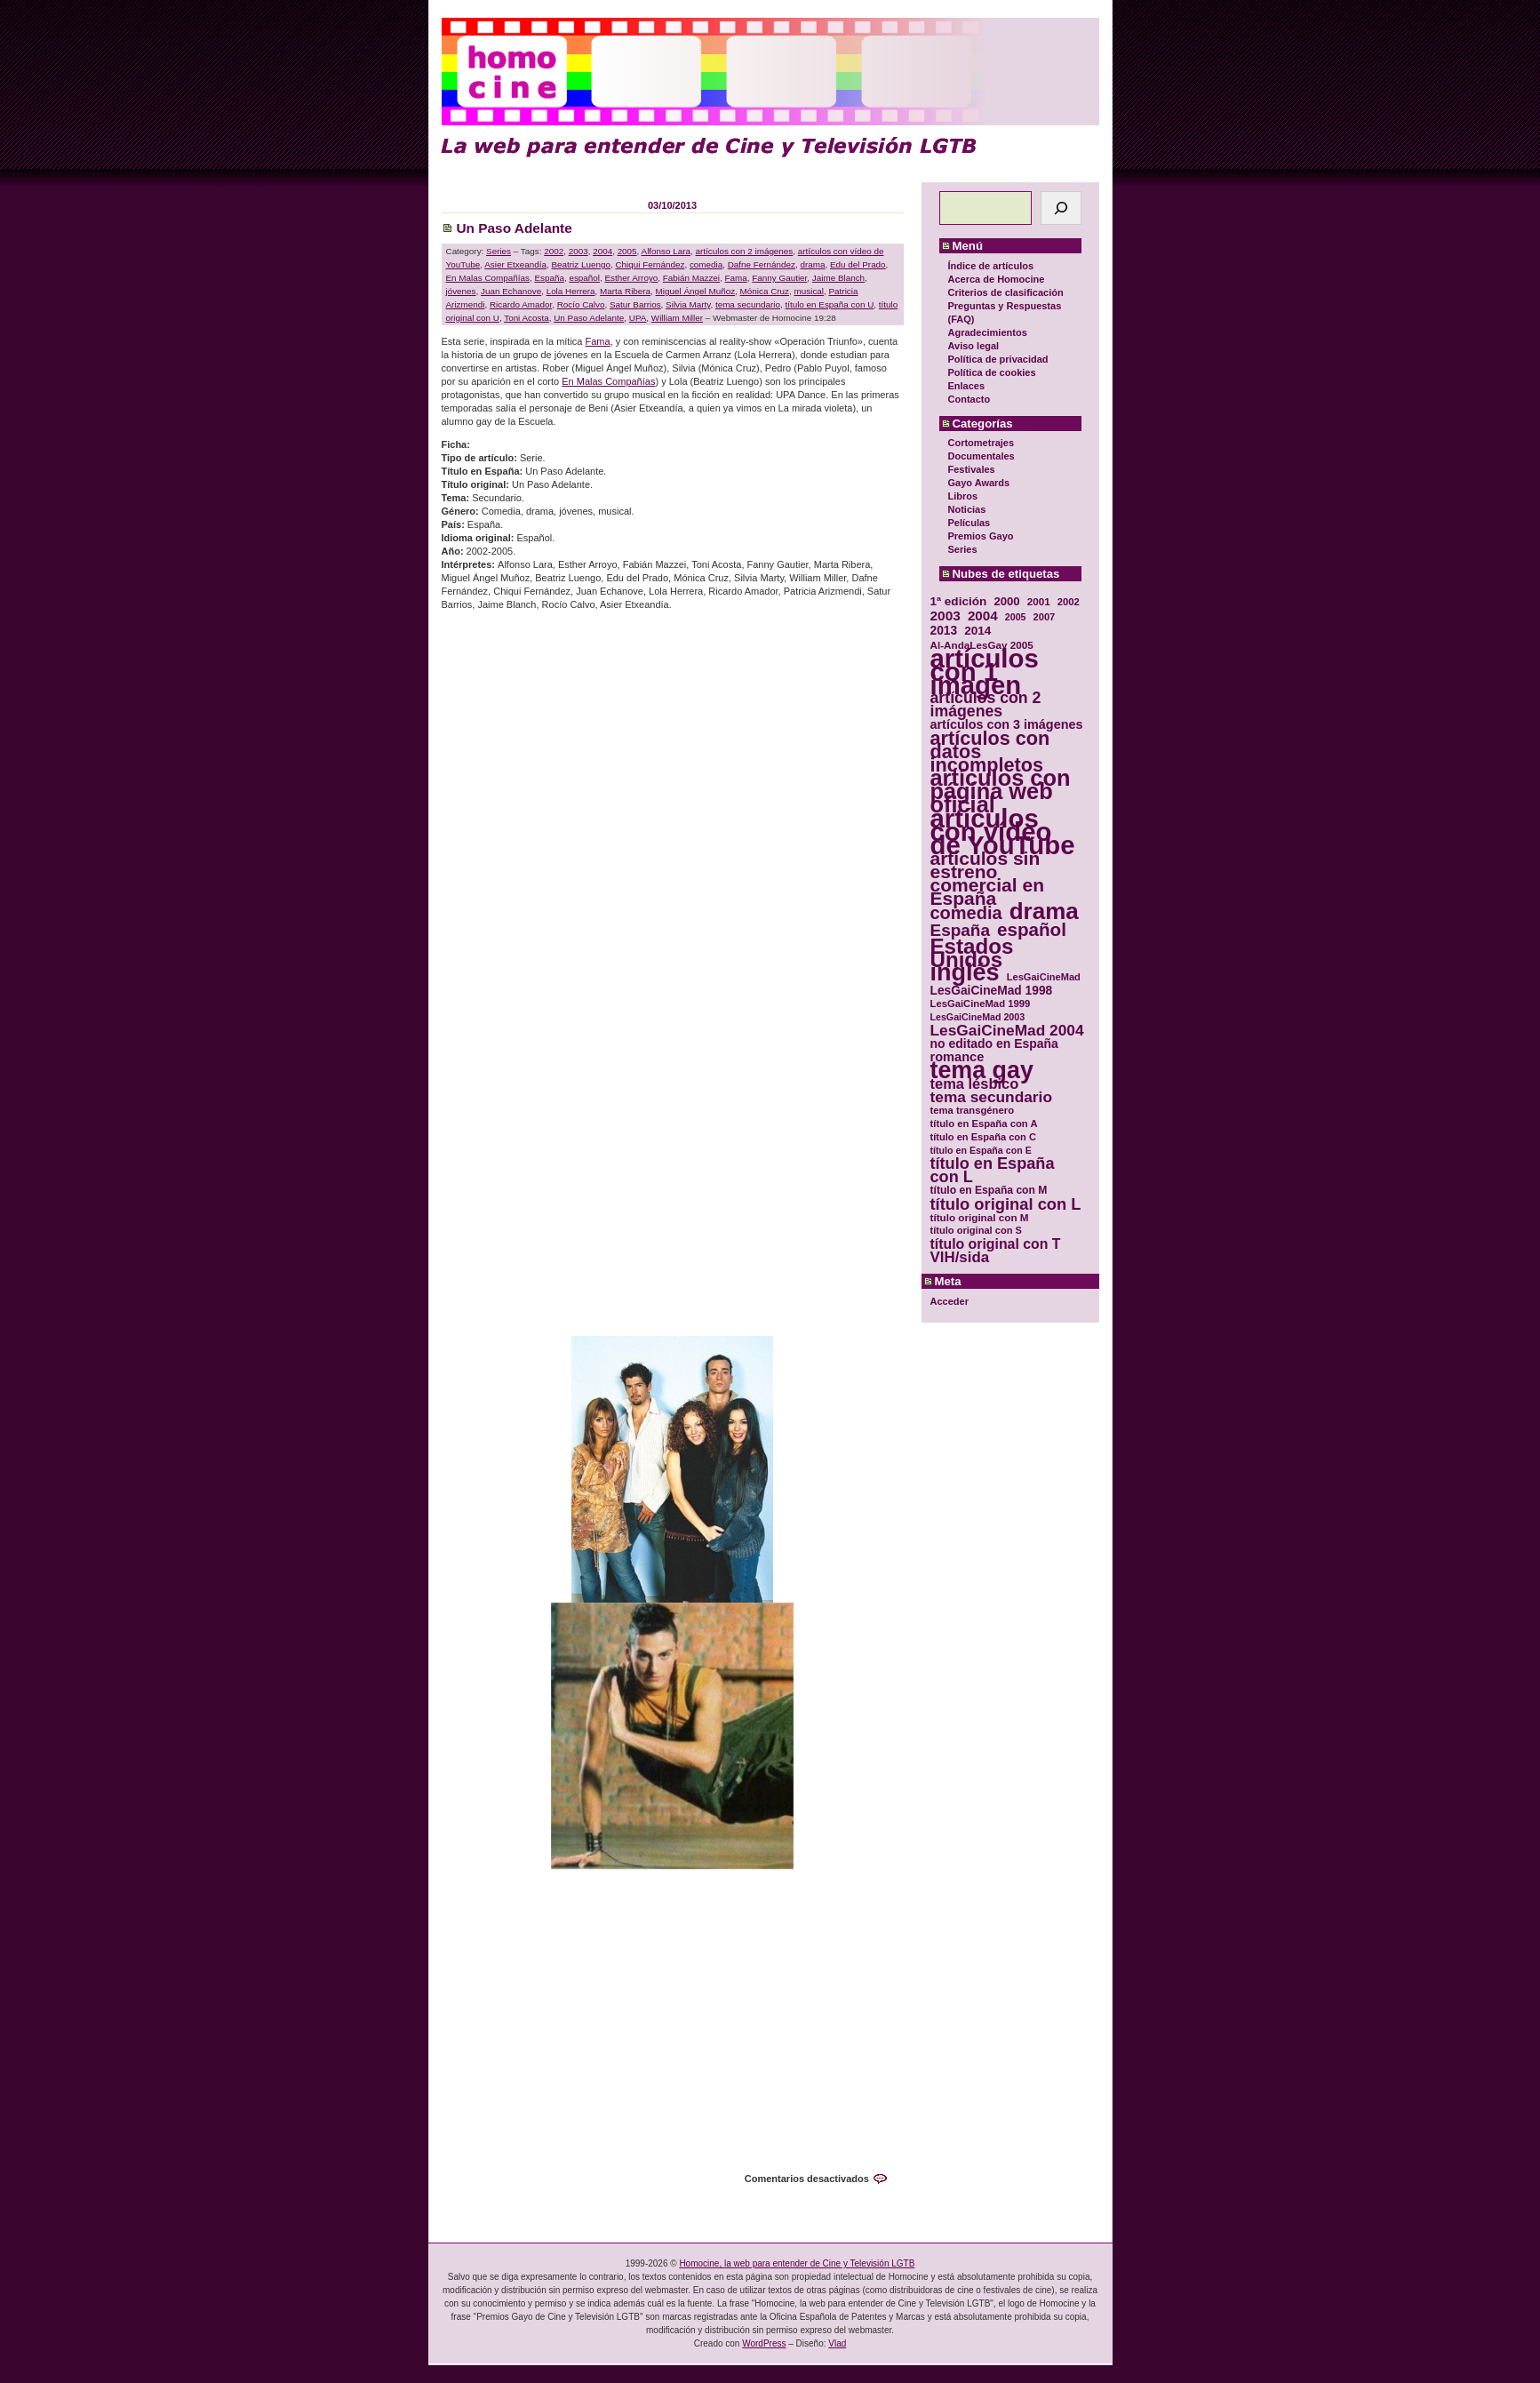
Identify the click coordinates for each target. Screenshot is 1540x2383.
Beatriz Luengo (580, 264)
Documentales (981, 456)
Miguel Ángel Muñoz (695, 291)
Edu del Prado (858, 264)
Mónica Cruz (764, 291)
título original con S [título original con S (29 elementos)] (976, 1230)
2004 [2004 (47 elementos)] (983, 615)
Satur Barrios (635, 304)
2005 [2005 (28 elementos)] (1015, 617)
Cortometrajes (981, 442)
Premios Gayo (981, 536)
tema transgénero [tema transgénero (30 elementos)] (972, 1110)
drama (813, 264)
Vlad (837, 2343)
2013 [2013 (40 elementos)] (944, 630)
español (584, 278)
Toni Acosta (526, 318)
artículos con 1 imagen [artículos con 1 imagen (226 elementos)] (984, 672)
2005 (627, 251)
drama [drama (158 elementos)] (1044, 911)
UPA (638, 318)
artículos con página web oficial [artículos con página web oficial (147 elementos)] (1000, 792)
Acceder (949, 1301)
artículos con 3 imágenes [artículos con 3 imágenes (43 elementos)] (1006, 725)
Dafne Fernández (761, 264)
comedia (706, 264)
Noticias (967, 509)
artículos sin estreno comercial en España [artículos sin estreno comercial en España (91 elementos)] (987, 878)
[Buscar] (1061, 208)
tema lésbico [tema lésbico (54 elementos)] (974, 1084)
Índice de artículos (991, 265)
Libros (963, 496)
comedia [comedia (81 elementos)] (966, 913)
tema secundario (747, 304)
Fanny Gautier (779, 278)
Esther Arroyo (631, 278)
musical (809, 291)
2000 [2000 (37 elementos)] (1006, 601)
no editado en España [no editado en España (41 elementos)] (994, 1044)
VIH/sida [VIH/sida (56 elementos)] (960, 1257)
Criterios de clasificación (1006, 292)
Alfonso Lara (666, 251)
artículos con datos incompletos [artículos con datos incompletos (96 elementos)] (990, 752)
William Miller (677, 318)
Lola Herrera (571, 291)
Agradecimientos (987, 332)
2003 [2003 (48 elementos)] (945, 615)
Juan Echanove (511, 291)
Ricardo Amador (521, 304)
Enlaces (966, 385)
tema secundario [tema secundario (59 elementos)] (991, 1097)
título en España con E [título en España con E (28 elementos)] (981, 1150)
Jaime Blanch (838, 278)
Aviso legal (974, 345)
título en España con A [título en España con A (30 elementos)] (984, 1123)
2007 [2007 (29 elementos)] (1044, 617)
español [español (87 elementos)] (1031, 929)
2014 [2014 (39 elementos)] (977, 630)
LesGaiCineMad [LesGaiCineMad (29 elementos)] (1044, 977)
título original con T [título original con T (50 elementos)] (995, 1244)
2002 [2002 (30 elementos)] (1068, 601)
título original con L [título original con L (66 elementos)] (1005, 1204)
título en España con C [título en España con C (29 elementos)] (983, 1137)
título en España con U (829, 304)
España (549, 278)
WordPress (764, 2343)
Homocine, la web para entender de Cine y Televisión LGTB (796, 2263)
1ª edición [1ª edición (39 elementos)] (958, 601)
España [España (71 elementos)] (960, 930)
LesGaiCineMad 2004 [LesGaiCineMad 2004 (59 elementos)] (1007, 1030)
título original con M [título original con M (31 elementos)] (979, 1217)
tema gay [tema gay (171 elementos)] (981, 1070)
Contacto (969, 399)
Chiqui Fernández (649, 264)
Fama (736, 278)
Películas (969, 522)
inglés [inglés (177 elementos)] (965, 973)
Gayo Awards (979, 482)
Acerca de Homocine (996, 279)
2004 (602, 251)
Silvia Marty (688, 304)
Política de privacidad (998, 359)
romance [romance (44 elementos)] (957, 1057)
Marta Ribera (625, 291)
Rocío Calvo (581, 304)
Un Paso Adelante (514, 228)
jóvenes (461, 291)
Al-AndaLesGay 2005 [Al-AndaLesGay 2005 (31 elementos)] (981, 645)
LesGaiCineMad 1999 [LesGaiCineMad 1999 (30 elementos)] (980, 1003)
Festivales (971, 469)
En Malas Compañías (488, 278)
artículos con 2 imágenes (745, 251)
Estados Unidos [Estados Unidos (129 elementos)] (972, 953)
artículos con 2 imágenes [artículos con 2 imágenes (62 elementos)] (985, 705)
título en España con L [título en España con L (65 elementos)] (992, 1170)
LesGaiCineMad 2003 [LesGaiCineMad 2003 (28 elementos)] (977, 1017)
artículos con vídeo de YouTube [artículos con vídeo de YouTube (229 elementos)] (1002, 832)
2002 (553, 251)
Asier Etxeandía (515, 264)
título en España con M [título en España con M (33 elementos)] (989, 1190)
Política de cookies (992, 372)
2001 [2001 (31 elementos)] (1038, 601)
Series (962, 549)
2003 (578, 251)
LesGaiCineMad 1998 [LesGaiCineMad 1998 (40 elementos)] (991, 990)
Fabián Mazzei (691, 278)
